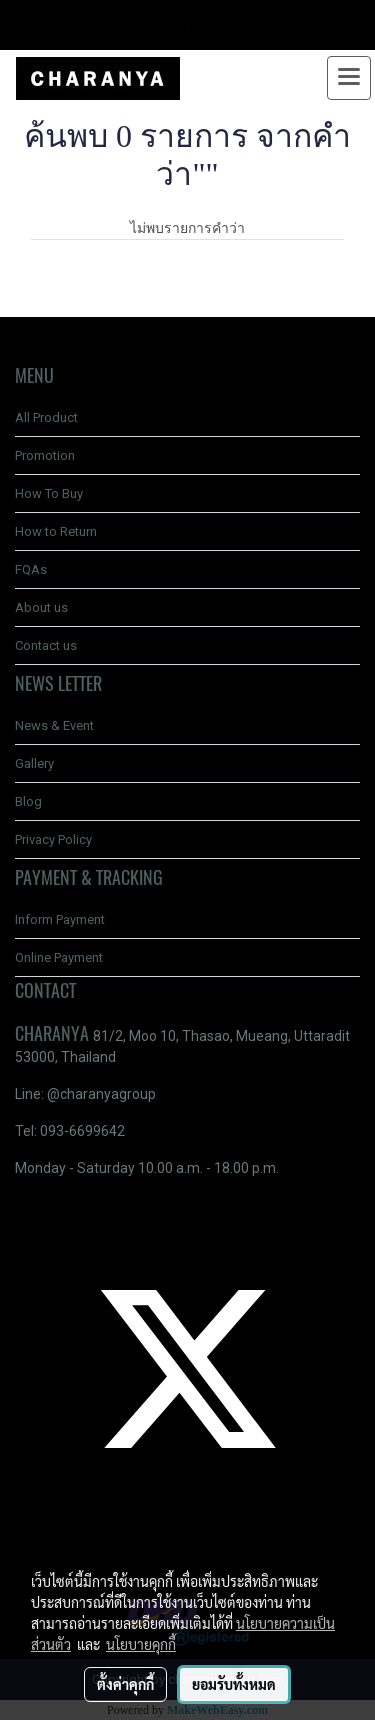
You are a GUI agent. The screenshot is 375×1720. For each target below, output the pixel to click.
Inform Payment (60, 919)
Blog (28, 801)
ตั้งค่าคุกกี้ (125, 1684)
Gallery (34, 763)
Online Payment (59, 957)
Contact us (46, 645)
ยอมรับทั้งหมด (234, 1684)
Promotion (45, 455)
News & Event (54, 725)
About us (41, 607)
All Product (46, 417)
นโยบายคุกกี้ (141, 1644)
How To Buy (49, 493)
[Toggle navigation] (349, 78)
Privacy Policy (53, 839)
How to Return (56, 531)
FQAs (31, 569)
